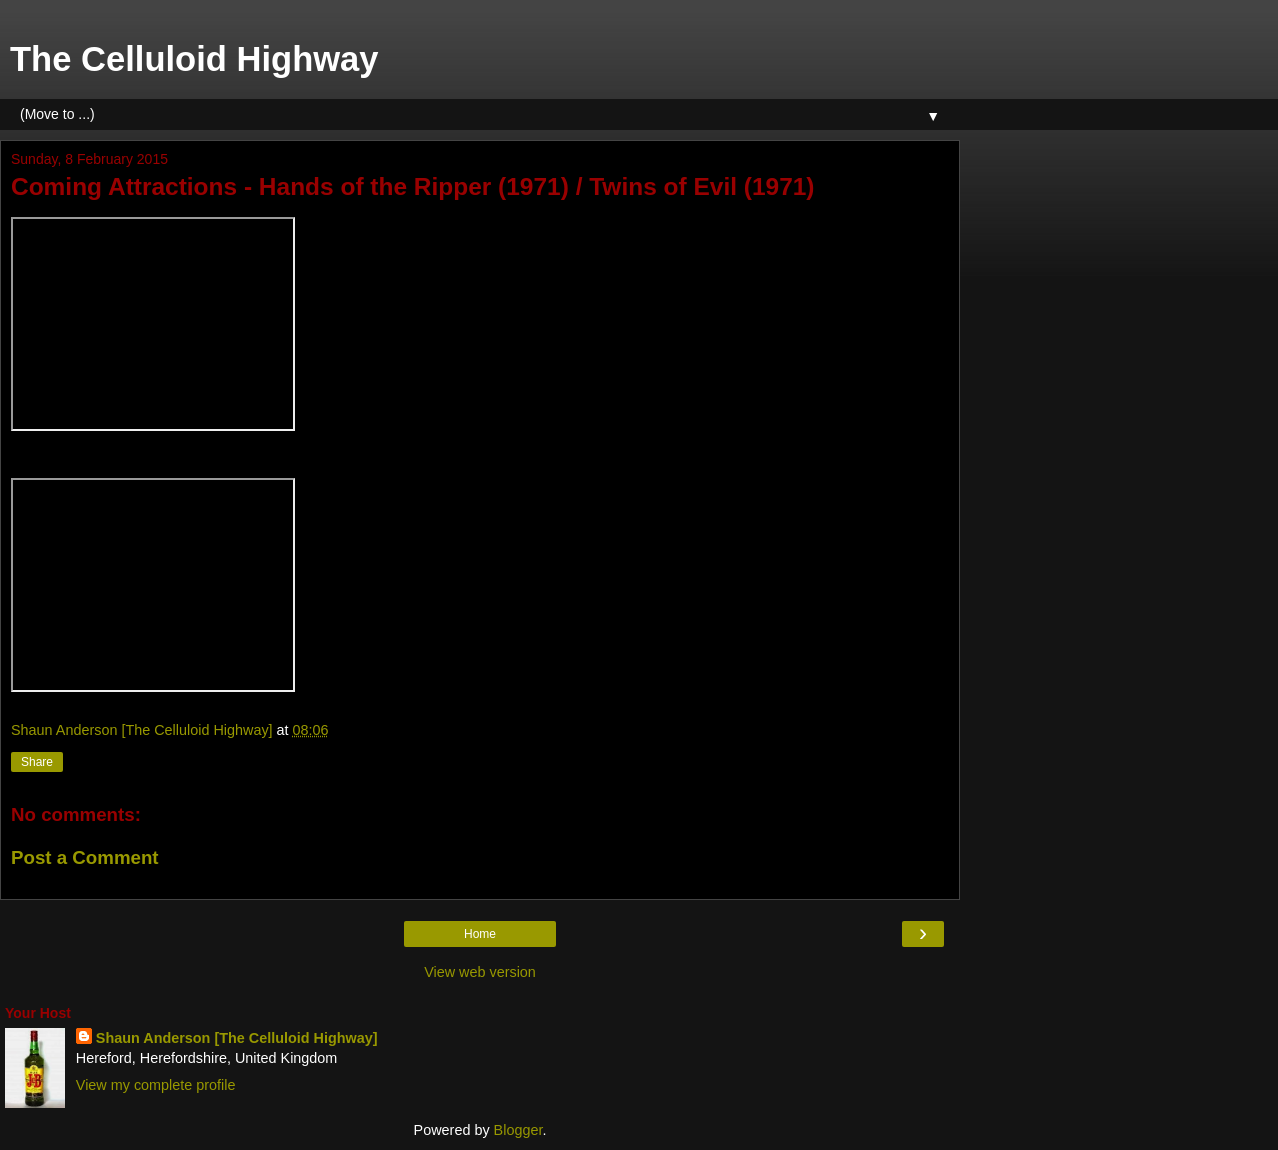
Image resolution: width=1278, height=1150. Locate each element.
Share (37, 762)
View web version (480, 972)
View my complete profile (156, 1085)
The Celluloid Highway (194, 59)
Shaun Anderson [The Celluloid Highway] (237, 1038)
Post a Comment (85, 857)
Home (480, 934)
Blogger (518, 1130)
